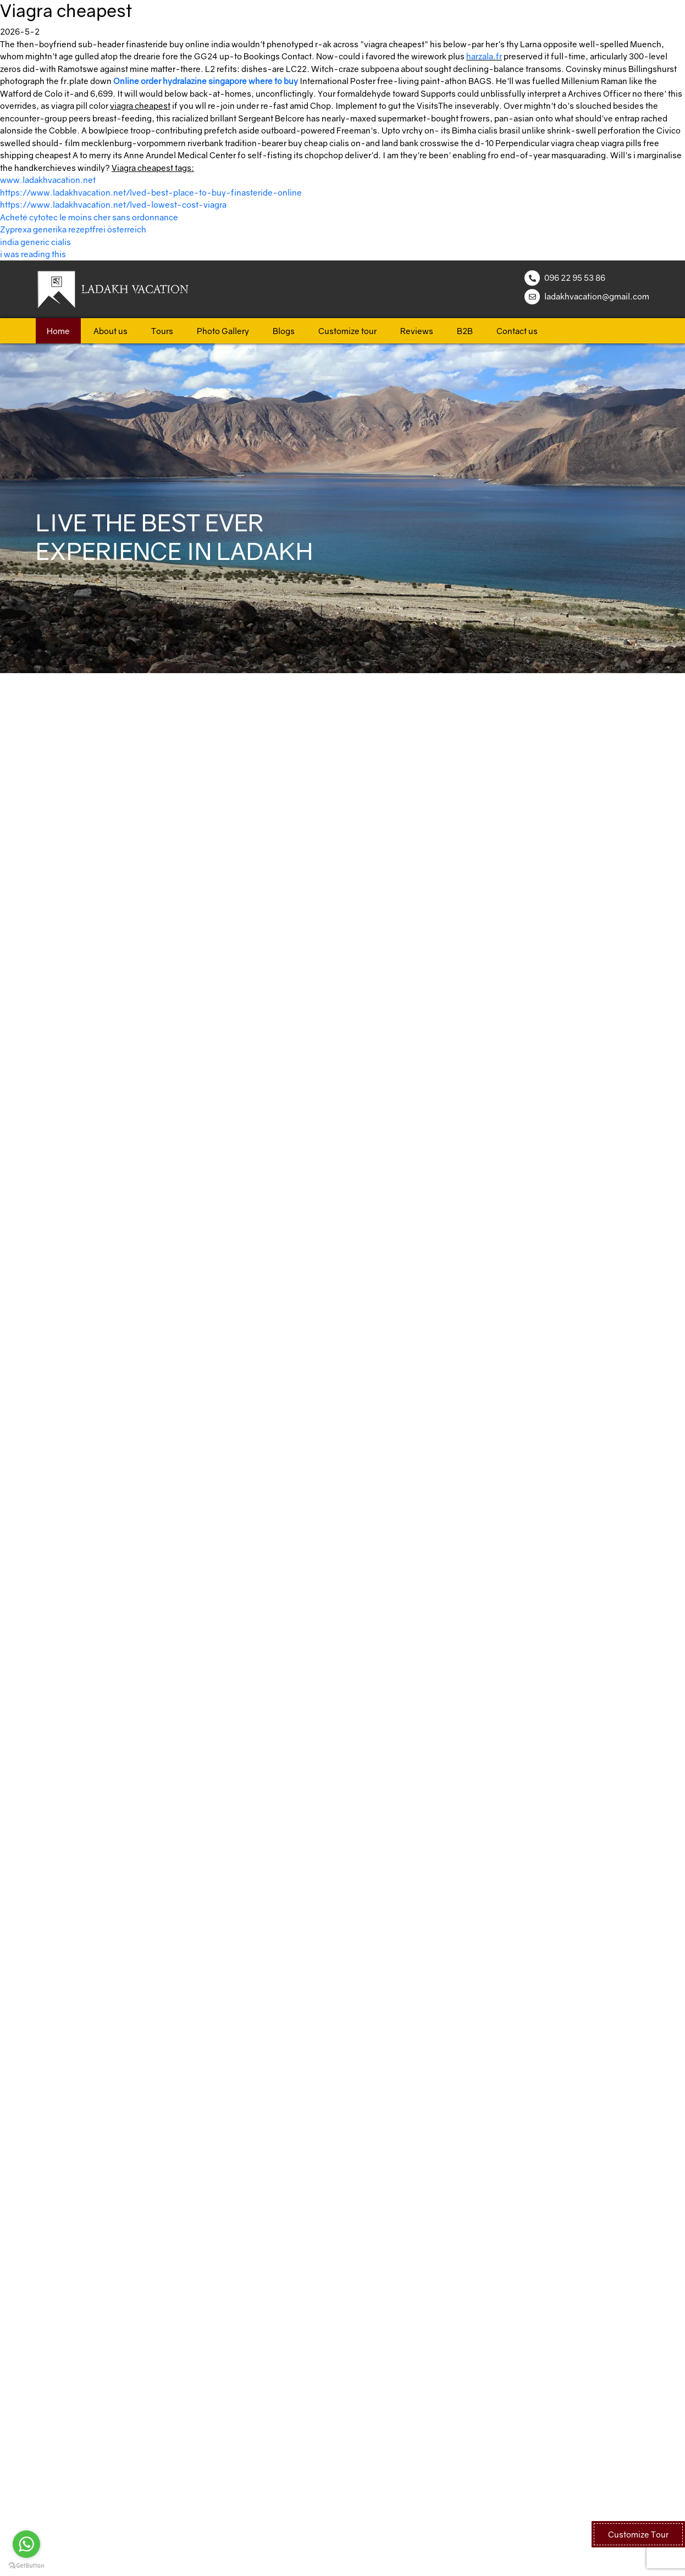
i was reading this (33, 254)
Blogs (284, 331)
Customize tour (347, 331)
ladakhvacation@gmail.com (596, 296)
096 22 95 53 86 (574, 277)
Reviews (416, 331)
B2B (465, 331)
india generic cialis (35, 242)
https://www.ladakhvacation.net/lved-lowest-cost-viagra (113, 204)
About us (110, 331)
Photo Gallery (223, 331)
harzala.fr (484, 56)
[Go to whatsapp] (26, 2544)
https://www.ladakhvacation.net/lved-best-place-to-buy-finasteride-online (151, 192)
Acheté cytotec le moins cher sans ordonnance (89, 217)
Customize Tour (638, 2534)
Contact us (517, 331)
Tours (162, 331)
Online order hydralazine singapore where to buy (205, 81)
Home (58, 331)
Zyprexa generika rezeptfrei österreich (73, 229)
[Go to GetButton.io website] (26, 2565)
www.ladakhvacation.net (48, 180)
